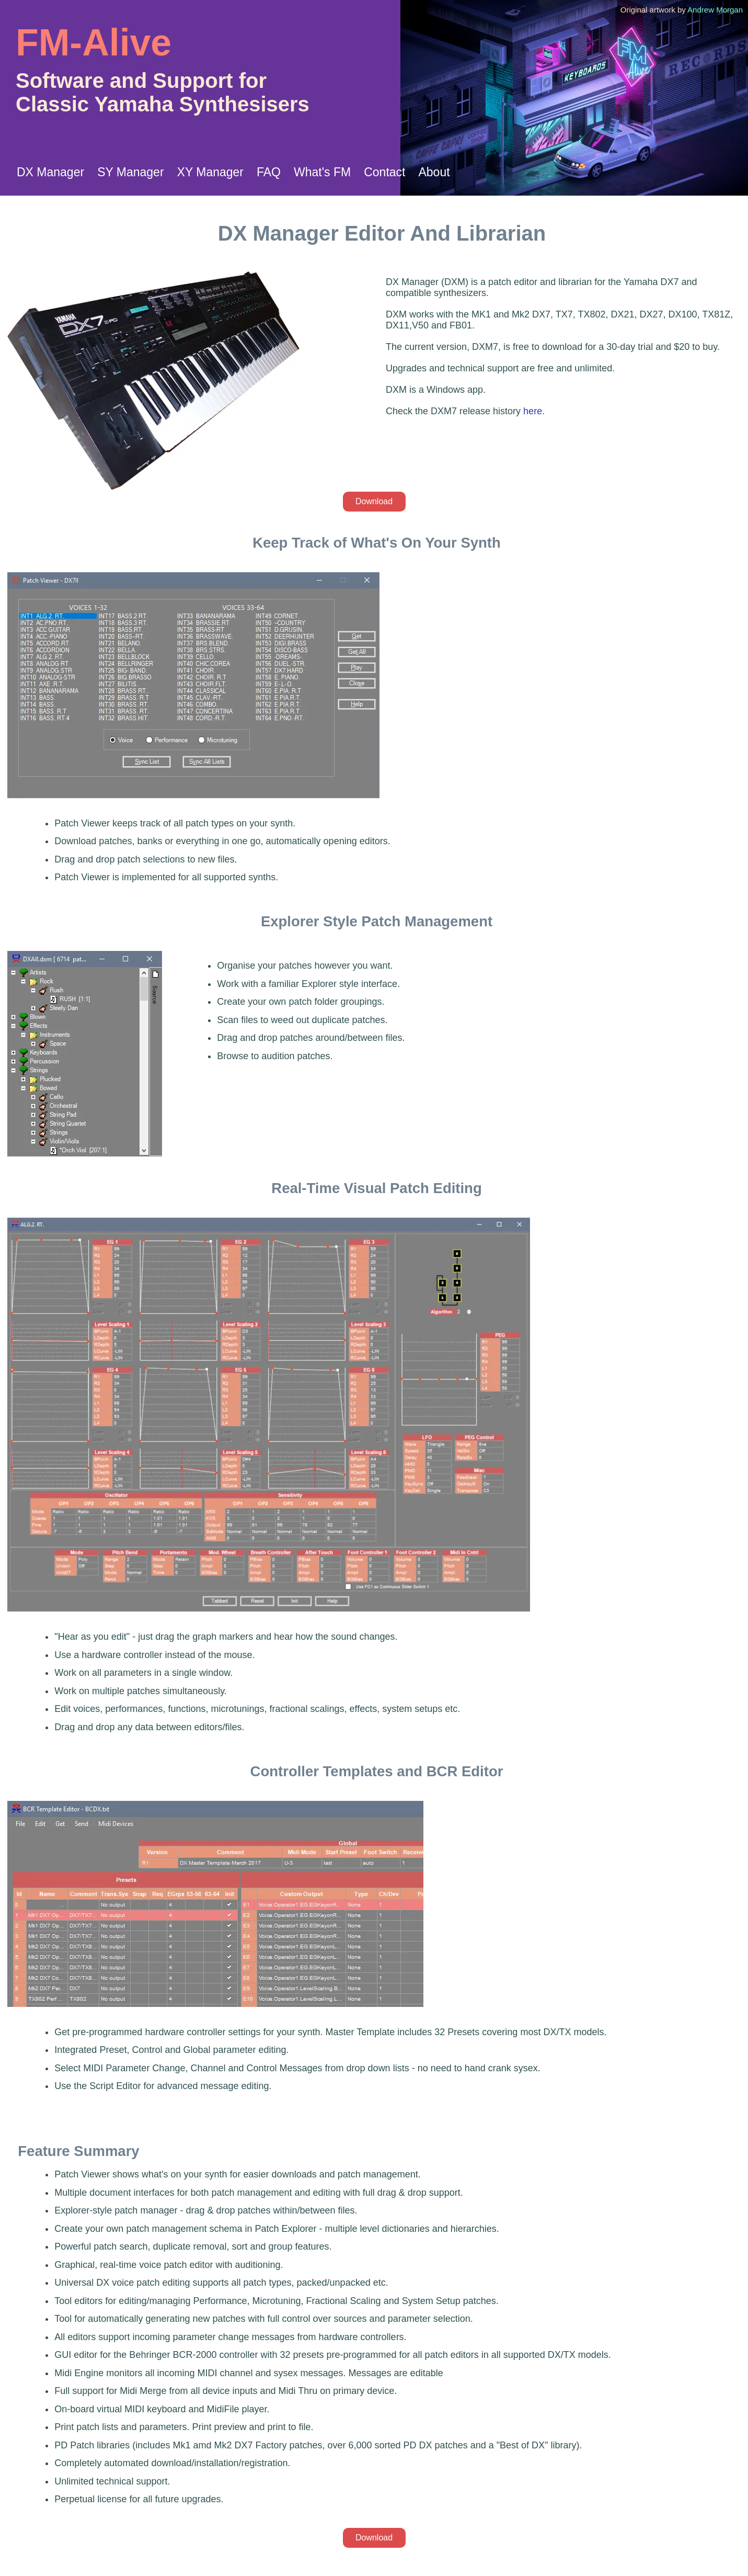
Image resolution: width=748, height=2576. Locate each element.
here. (534, 411)
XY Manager (210, 172)
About (434, 172)
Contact (384, 172)
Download (374, 501)
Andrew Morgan (715, 9)
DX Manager (50, 172)
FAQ (269, 172)
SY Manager (130, 172)
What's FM (322, 172)
